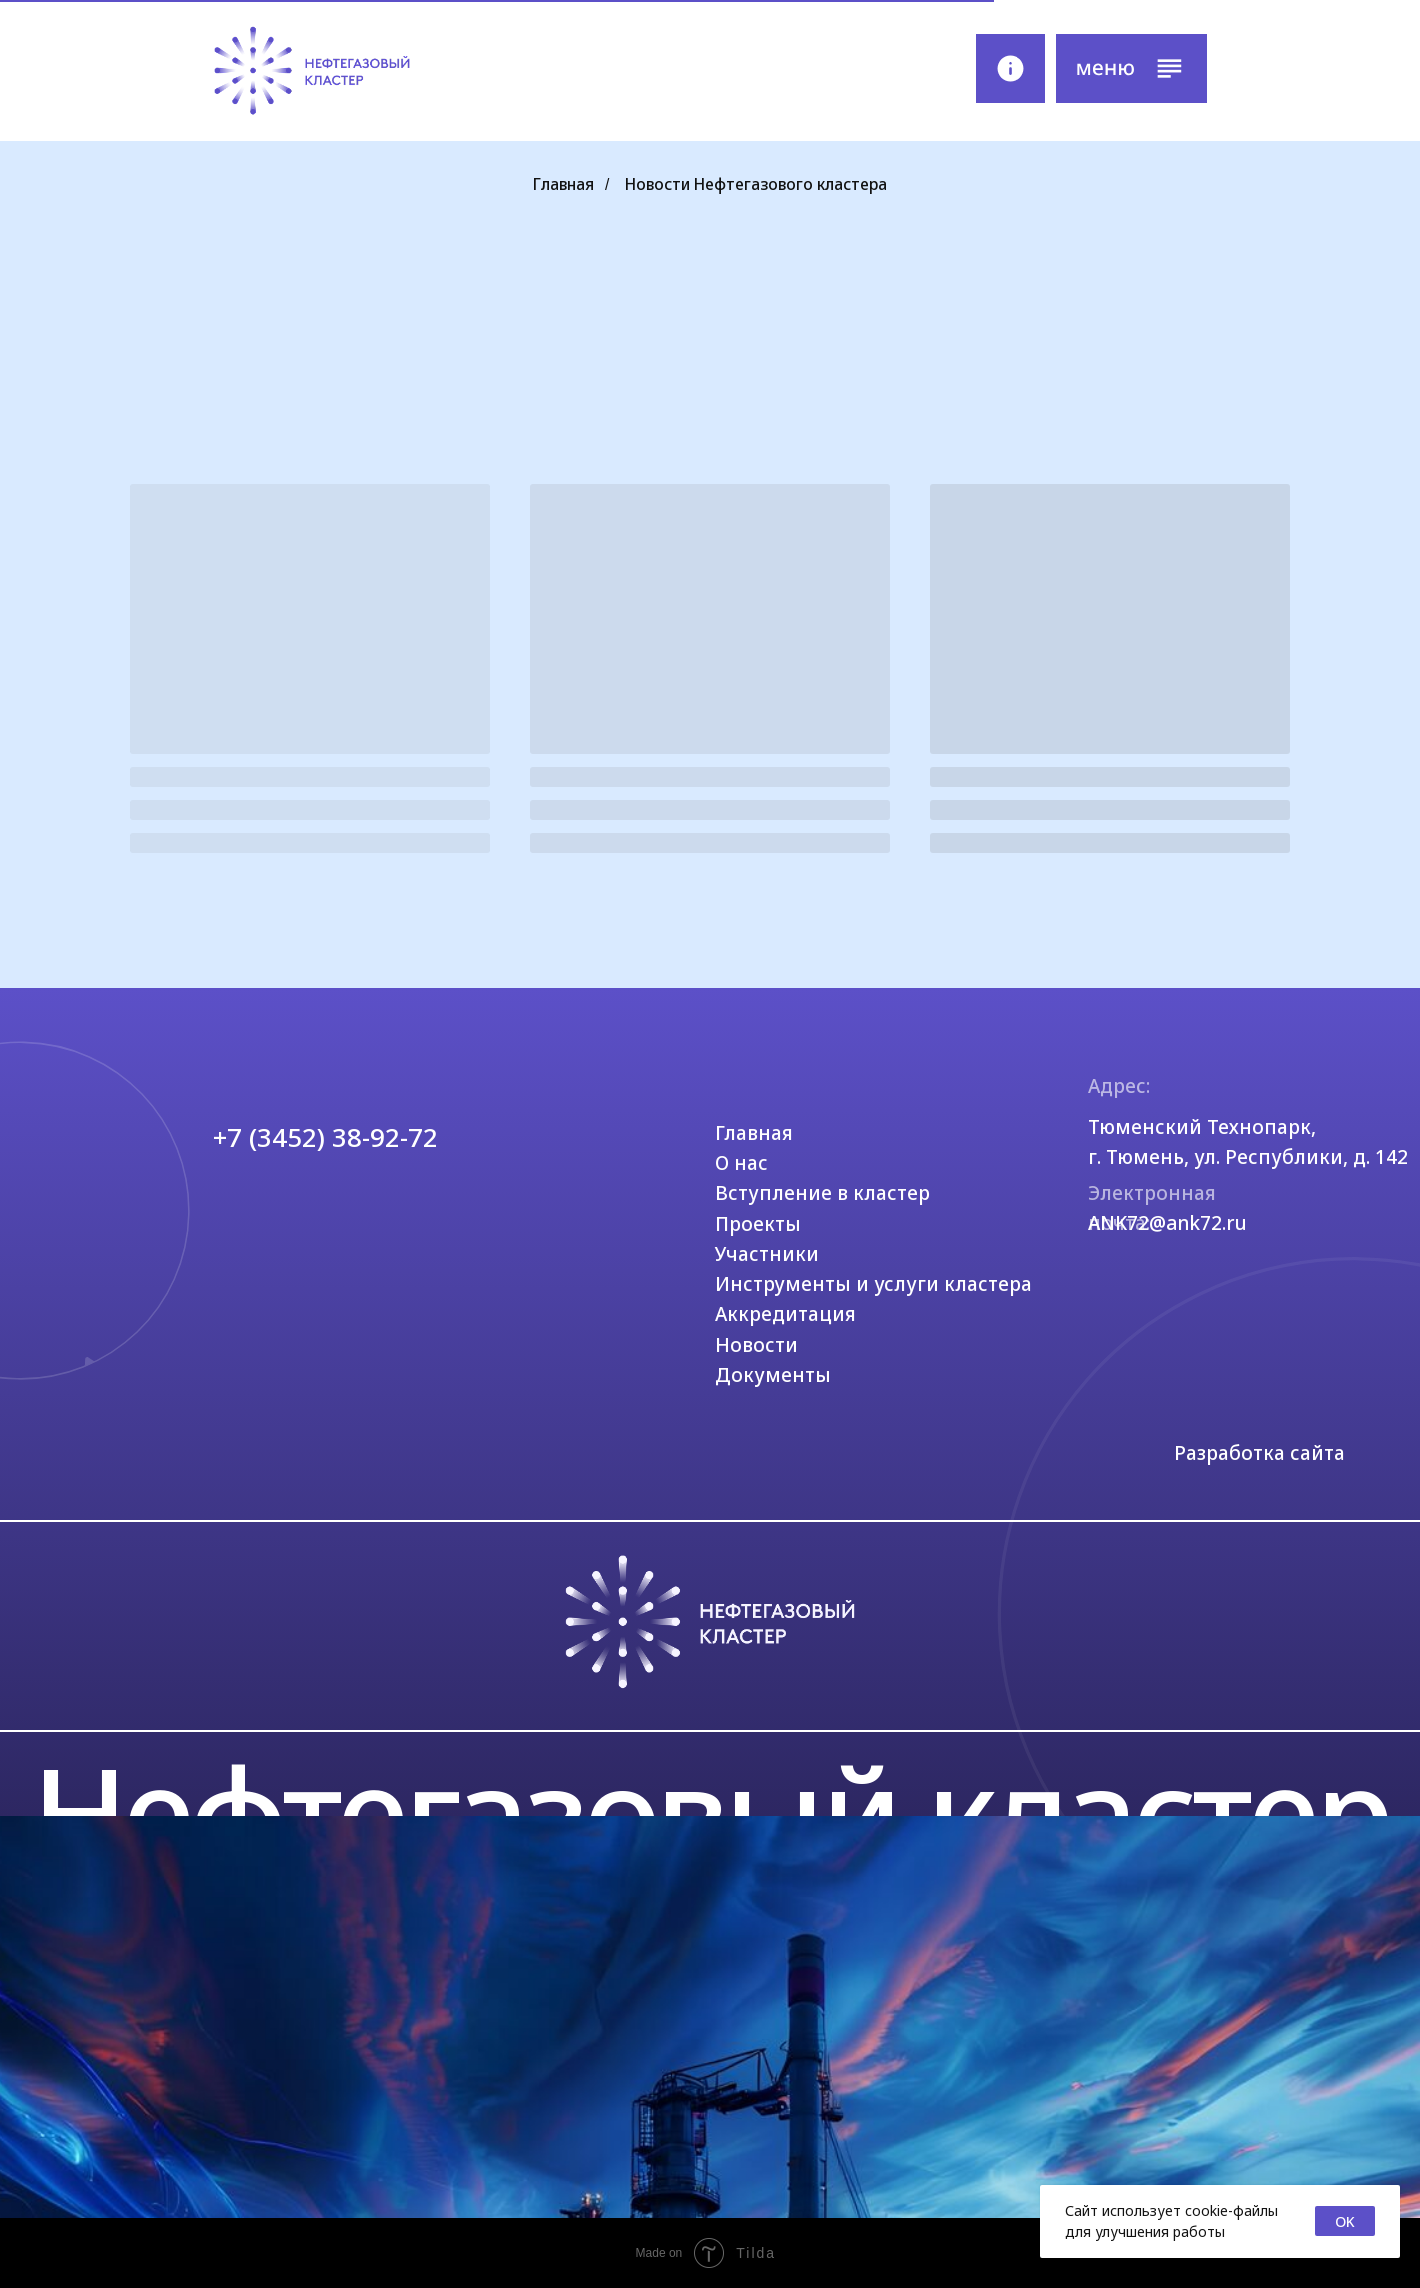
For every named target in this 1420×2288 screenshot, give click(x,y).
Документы (773, 1375)
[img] (311, 71)
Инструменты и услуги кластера (873, 1284)
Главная (563, 184)
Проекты (758, 1224)
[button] (1131, 68)
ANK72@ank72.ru (1167, 1223)
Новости (756, 1345)
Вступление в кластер (822, 1193)
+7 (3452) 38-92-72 (325, 1137)
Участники (767, 1254)
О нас (741, 1163)
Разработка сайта (1259, 1453)
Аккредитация (785, 1314)
